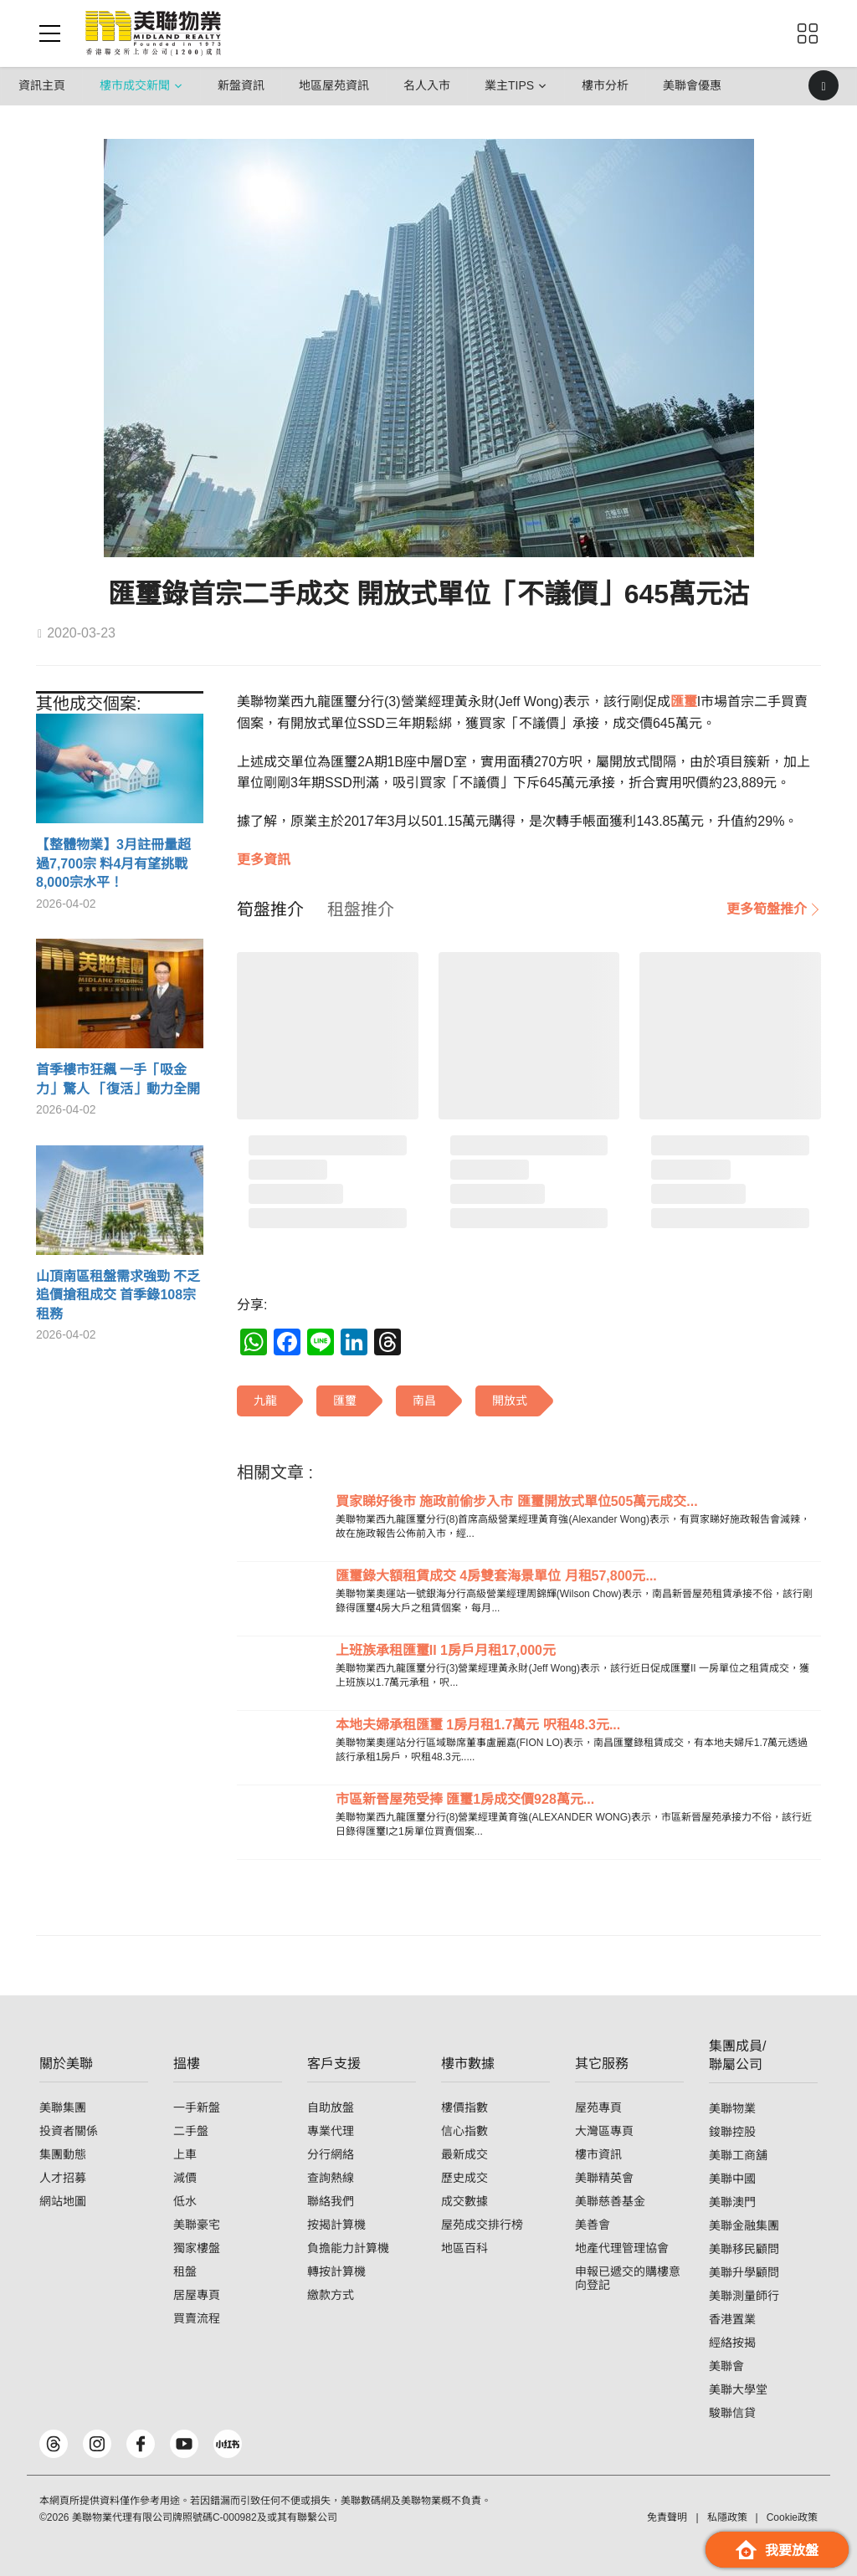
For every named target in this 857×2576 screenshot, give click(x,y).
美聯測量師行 (744, 2295)
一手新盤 (196, 2107)
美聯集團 (62, 2107)
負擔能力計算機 (348, 2248)
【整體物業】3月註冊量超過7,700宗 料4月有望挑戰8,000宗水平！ (113, 863)
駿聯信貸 (732, 2413)
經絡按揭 (732, 2342)
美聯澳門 (732, 2202)
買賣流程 (196, 2318)
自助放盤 (330, 2107)
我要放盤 (777, 2549)
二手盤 (190, 2131)
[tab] (270, 909)
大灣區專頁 (604, 2131)
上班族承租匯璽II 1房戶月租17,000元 (446, 1650)
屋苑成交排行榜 (482, 2224)
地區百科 (464, 2248)
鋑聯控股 (732, 2131)
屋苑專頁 (598, 2107)
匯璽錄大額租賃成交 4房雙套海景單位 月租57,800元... (496, 1576)
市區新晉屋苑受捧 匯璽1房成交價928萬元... (465, 1799)
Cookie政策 (792, 2517)
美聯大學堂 (738, 2389)
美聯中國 (732, 2178)
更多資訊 (263, 860)
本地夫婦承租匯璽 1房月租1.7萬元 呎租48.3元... (478, 1725)
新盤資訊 (241, 85)
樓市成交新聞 (135, 85)
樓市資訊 (598, 2154)
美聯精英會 (604, 2177)
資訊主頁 (41, 85)
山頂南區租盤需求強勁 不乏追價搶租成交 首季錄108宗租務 (118, 1295)
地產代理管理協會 (622, 2248)
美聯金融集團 (744, 2225)
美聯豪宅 (196, 2224)
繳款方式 (330, 2295)
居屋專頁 (196, 2295)
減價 (185, 2177)
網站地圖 (62, 2201)
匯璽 (683, 701)
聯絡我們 (330, 2201)
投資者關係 (68, 2131)
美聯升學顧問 (744, 2272)
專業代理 (330, 2131)
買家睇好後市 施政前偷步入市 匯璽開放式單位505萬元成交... (517, 1501)
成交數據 (464, 2201)
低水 (185, 2201)
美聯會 (726, 2366)
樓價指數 (464, 2107)
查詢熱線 (330, 2177)
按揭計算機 (336, 2224)
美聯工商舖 (738, 2155)
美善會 (592, 2224)
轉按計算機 (336, 2271)
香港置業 (732, 2319)
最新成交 (464, 2154)
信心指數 (464, 2131)
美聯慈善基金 (610, 2201)
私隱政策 (727, 2517)
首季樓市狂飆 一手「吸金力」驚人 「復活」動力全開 (118, 1079)
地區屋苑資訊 (334, 85)
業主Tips (509, 85)
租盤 (185, 2271)
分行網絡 (330, 2154)
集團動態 (62, 2154)
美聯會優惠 (692, 85)
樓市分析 (605, 85)
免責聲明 (667, 2517)
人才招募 (62, 2177)
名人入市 (426, 85)
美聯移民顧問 (744, 2249)
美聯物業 (732, 2108)
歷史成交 (464, 2177)
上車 (185, 2154)
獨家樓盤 (196, 2248)
